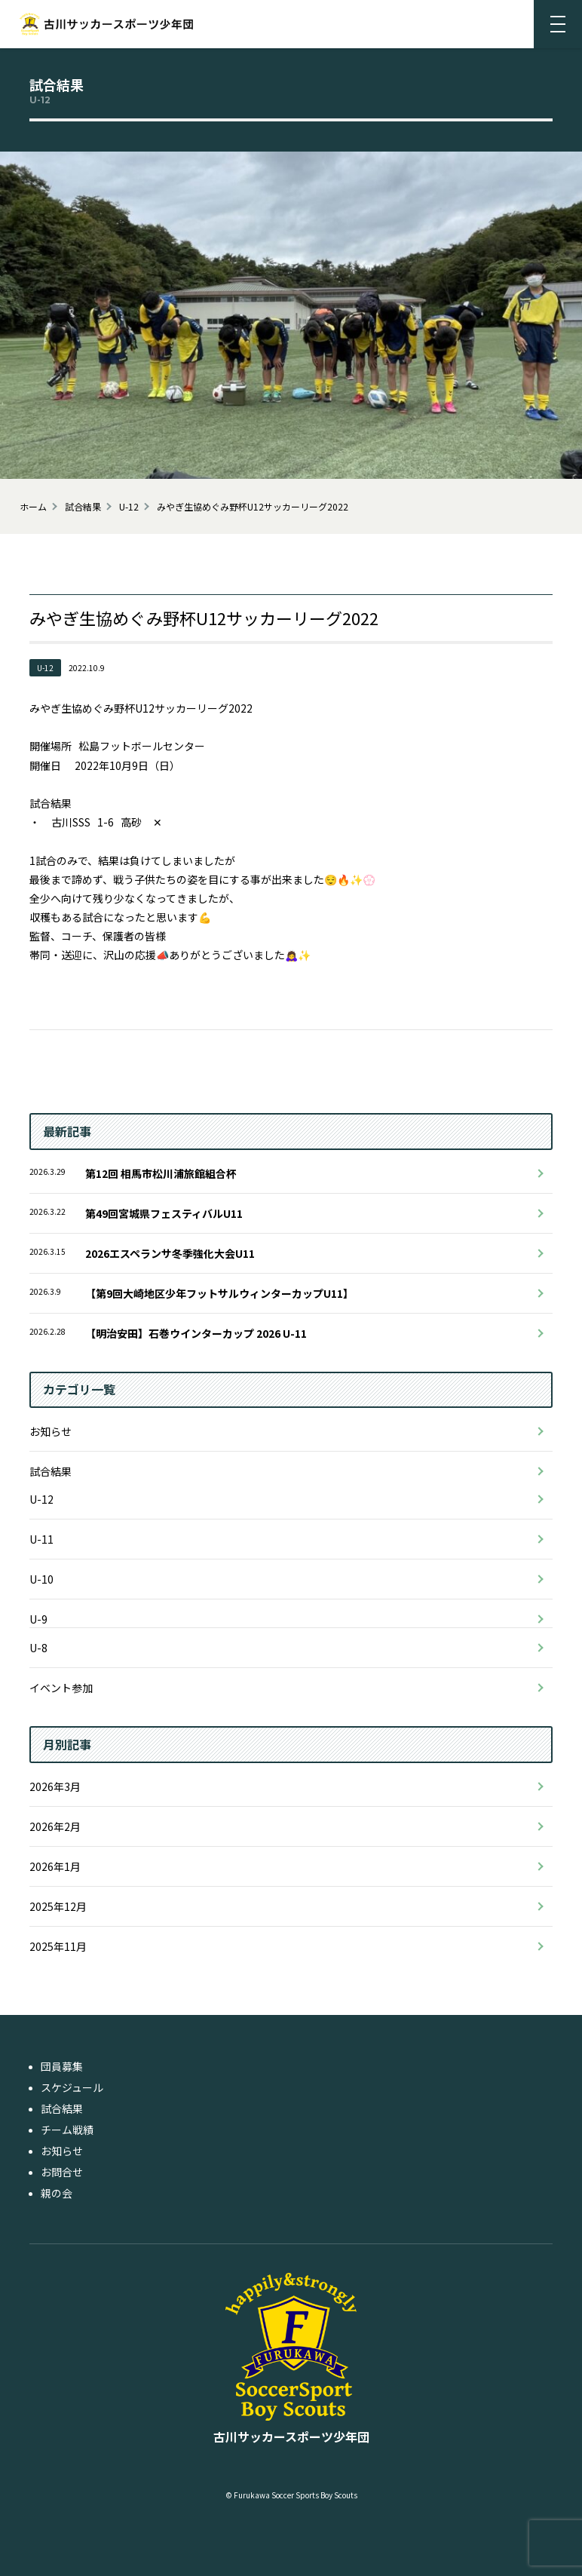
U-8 (38, 1647)
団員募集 (62, 2066)
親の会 (56, 2192)
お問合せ (62, 2171)
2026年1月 (55, 1866)
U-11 (41, 1539)
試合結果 (50, 1471)
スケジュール (72, 2087)
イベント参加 (61, 1687)
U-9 (38, 1619)
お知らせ (50, 1431)
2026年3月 (55, 1786)
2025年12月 (58, 1906)
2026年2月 (55, 1826)
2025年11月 (58, 1946)
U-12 (41, 1499)
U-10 (41, 1579)
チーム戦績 (67, 2129)
